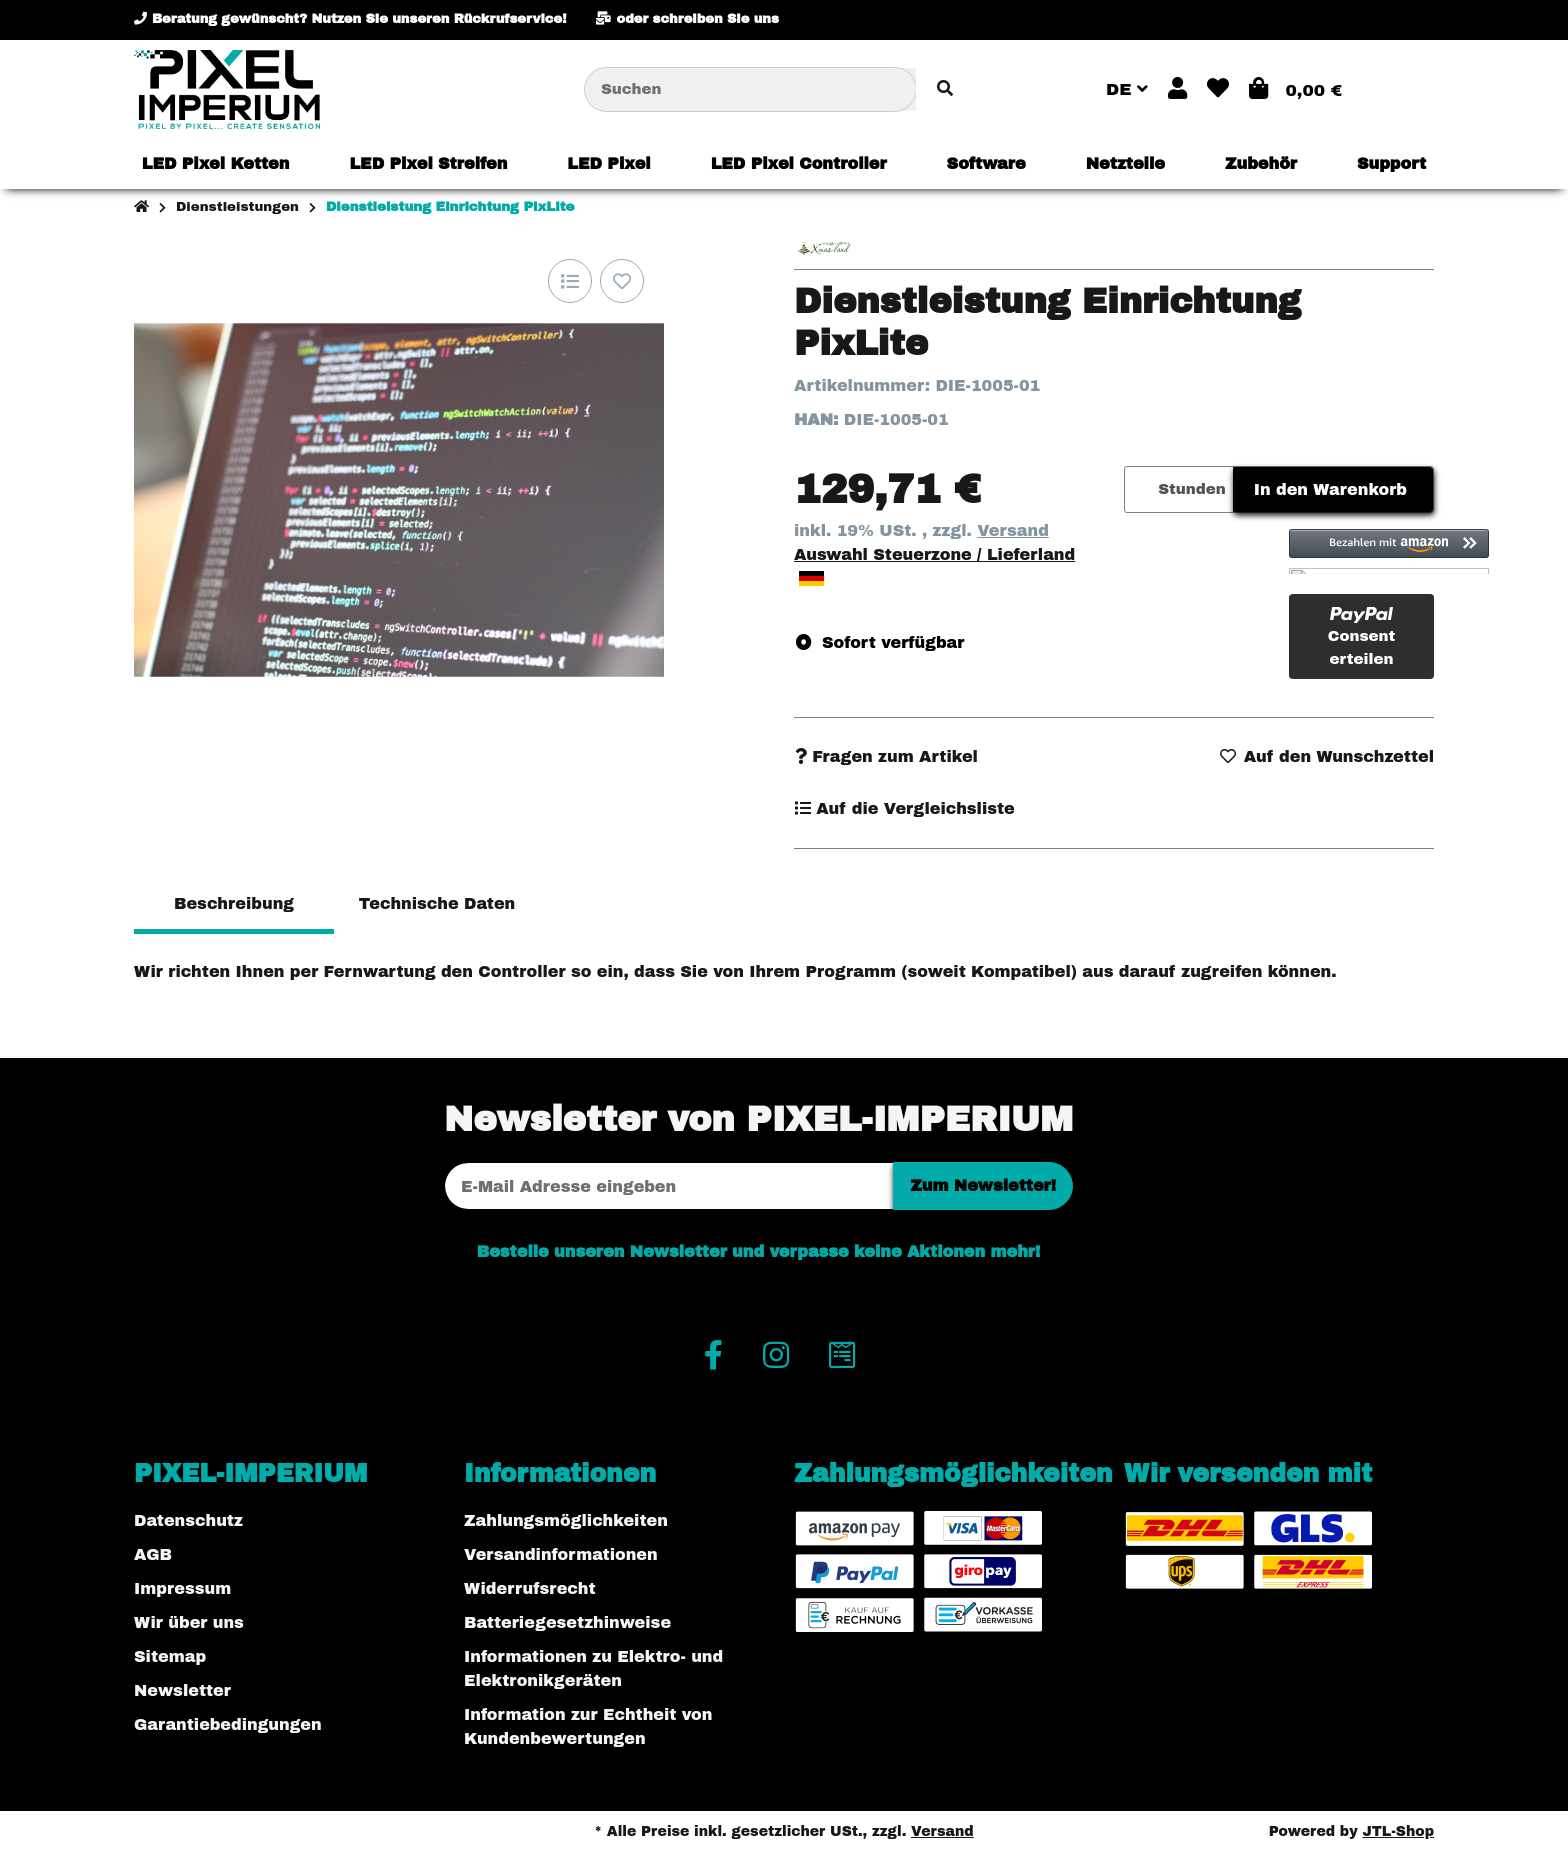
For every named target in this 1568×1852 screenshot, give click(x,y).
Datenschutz (188, 1520)
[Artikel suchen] (945, 89)
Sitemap (170, 1656)
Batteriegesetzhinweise (567, 1622)
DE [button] (1127, 89)
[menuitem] (216, 164)
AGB (153, 1554)
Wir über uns (189, 1622)
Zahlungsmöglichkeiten (566, 1520)
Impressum (182, 1588)
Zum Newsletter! (983, 1185)
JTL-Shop (1398, 1831)
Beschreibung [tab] (234, 903)
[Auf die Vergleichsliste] (570, 281)
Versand (1013, 530)
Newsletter (182, 1690)
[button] (1177, 89)
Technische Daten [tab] (437, 903)
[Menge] (1138, 489)
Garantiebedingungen (228, 1724)
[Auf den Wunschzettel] (622, 281)
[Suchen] (750, 89)
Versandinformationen (561, 1554)
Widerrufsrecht (530, 1588)
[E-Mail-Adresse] (669, 1186)
